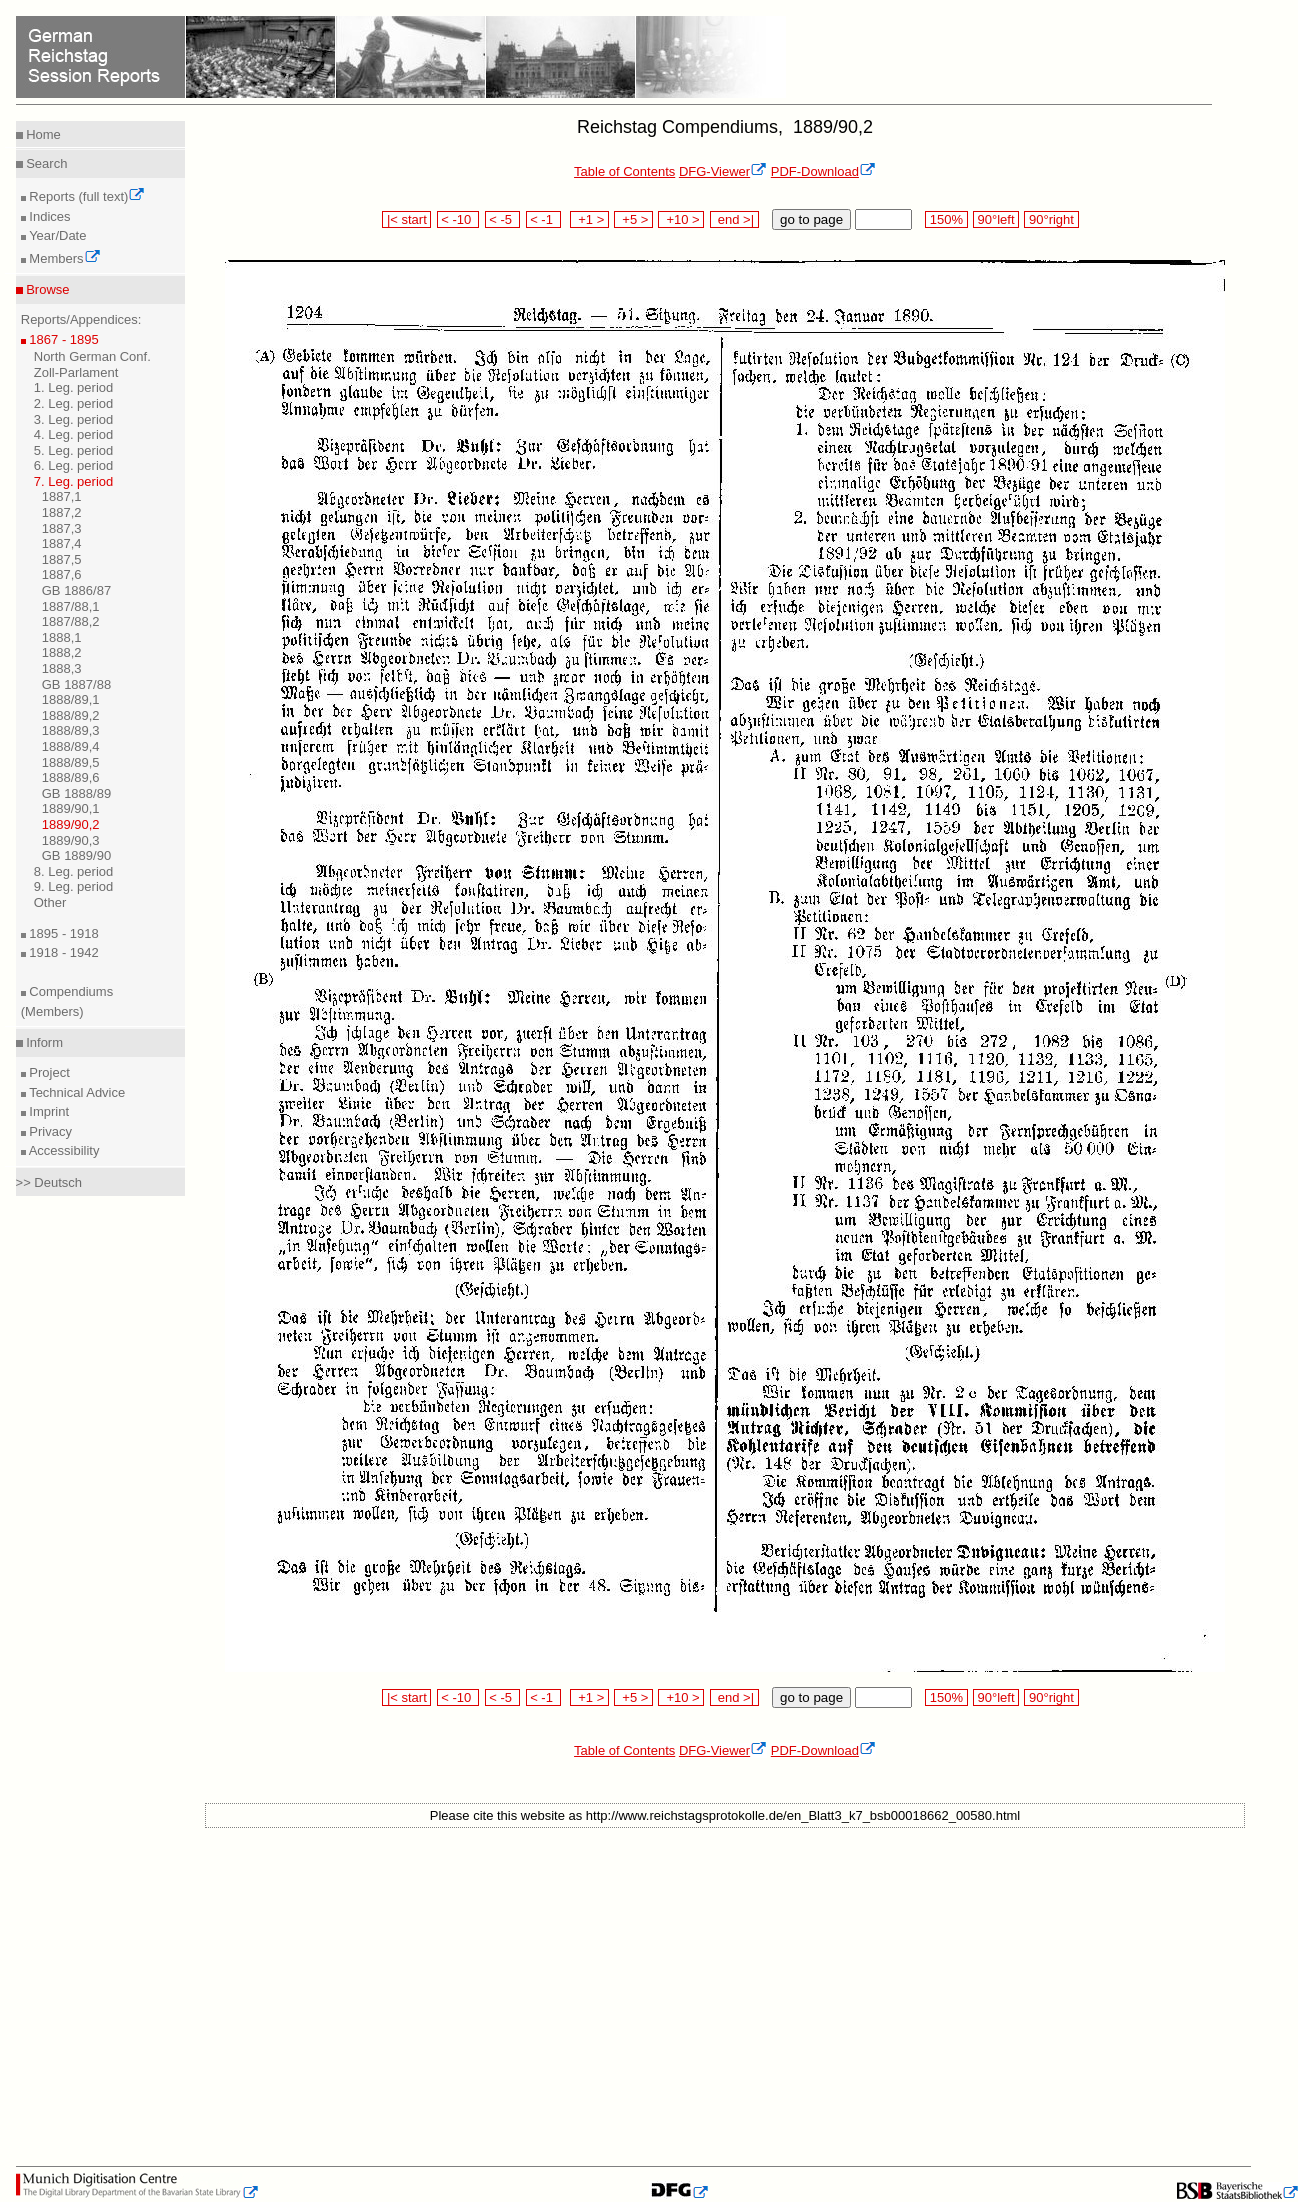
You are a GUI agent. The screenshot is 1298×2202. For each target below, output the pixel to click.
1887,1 (62, 496)
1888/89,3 (71, 730)
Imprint (47, 1111)
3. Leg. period (74, 419)
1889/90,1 (71, 808)
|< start (406, 219)
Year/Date (56, 235)
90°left (996, 219)
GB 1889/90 (76, 855)
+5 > (633, 219)
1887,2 (62, 512)
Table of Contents (624, 171)
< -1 (544, 219)
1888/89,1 (71, 699)
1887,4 (62, 543)
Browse (46, 289)
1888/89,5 (71, 762)
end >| (734, 219)
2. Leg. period (74, 403)
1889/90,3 (71, 840)
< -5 (503, 219)
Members (63, 258)
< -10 (458, 219)
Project (48, 1072)
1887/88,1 (71, 606)
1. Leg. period (74, 387)
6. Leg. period (74, 465)
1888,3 (62, 668)
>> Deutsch (49, 1182)
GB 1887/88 (76, 684)
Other (50, 902)
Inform (43, 1042)
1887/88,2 (71, 621)
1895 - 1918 (62, 933)
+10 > (681, 219)
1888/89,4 (71, 746)
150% (946, 219)
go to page (811, 219)
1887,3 (62, 528)
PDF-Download (823, 171)
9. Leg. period (74, 886)
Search (45, 163)
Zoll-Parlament (76, 372)
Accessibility (63, 1150)
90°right (1051, 219)
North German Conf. (92, 356)
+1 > (589, 219)
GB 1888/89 (76, 793)
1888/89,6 (71, 777)
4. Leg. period (74, 434)
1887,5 (62, 559)
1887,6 (62, 574)
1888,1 (62, 637)
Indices (48, 216)
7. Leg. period (74, 481)
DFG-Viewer (723, 171)
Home (42, 134)
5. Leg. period (74, 450)
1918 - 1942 (62, 952)
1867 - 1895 (62, 339)
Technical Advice (76, 1092)
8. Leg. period (74, 871)
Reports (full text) (86, 196)
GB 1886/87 (76, 590)
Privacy (49, 1131)
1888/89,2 (71, 715)
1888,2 (62, 652)
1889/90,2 (71, 824)
